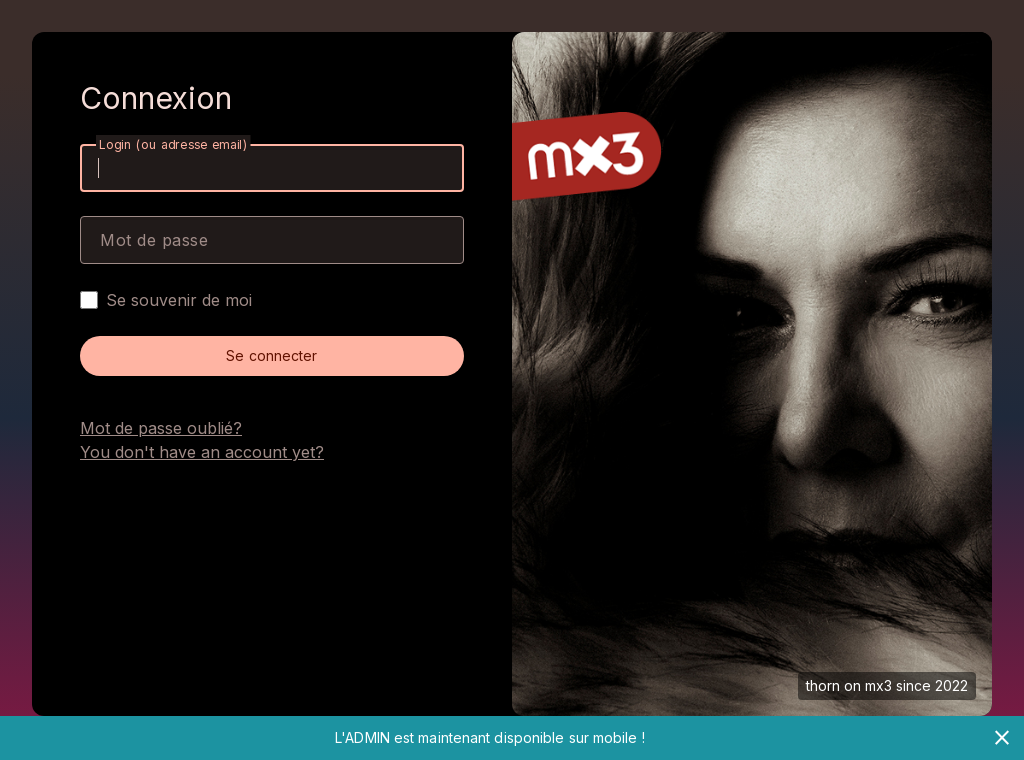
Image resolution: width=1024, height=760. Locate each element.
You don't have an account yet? (202, 452)
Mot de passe (154, 240)
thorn (823, 685)
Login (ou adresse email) (173, 144)
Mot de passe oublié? (161, 428)
